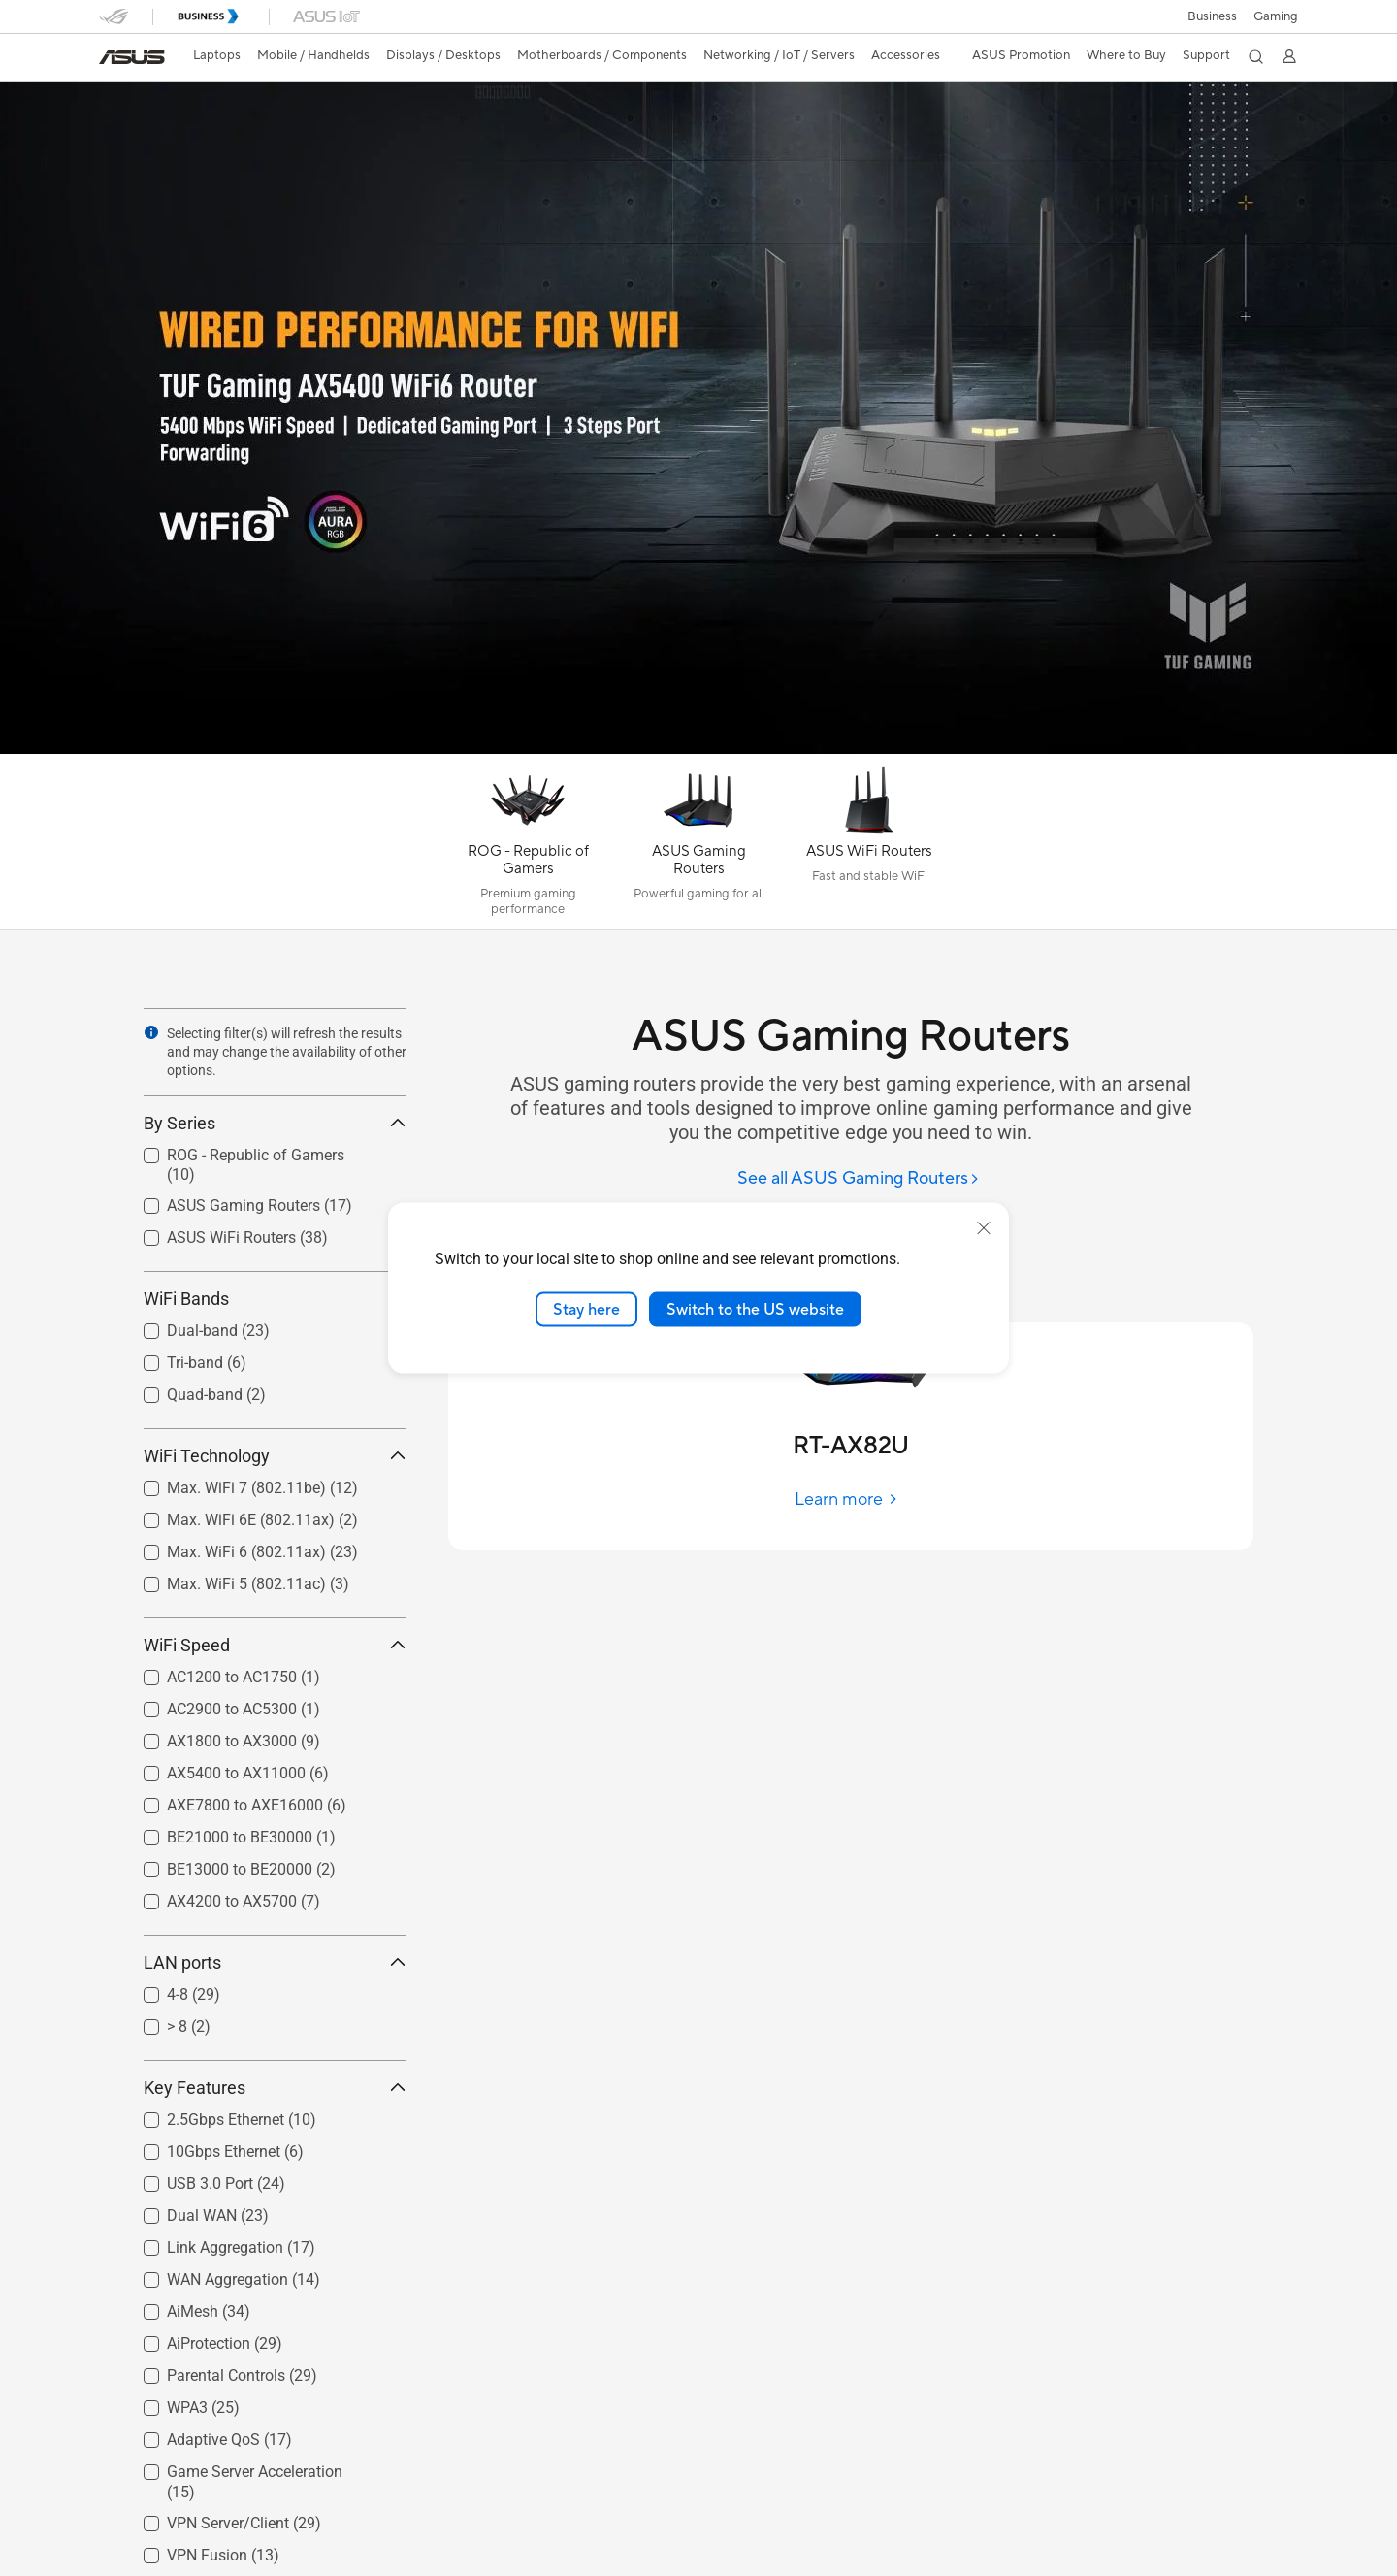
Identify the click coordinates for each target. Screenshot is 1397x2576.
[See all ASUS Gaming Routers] (858, 1179)
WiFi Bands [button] (275, 1298)
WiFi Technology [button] (275, 1456)
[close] (983, 1227)
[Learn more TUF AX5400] (698, 749)
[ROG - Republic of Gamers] (527, 846)
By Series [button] (275, 1123)
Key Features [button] (275, 2087)
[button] (1275, 16)
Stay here (586, 1309)
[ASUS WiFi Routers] (869, 846)
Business (1212, 16)
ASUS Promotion (1021, 55)
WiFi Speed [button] (275, 1645)
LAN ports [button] (275, 1962)
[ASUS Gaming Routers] (698, 846)
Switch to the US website (755, 1309)
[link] (132, 57)
